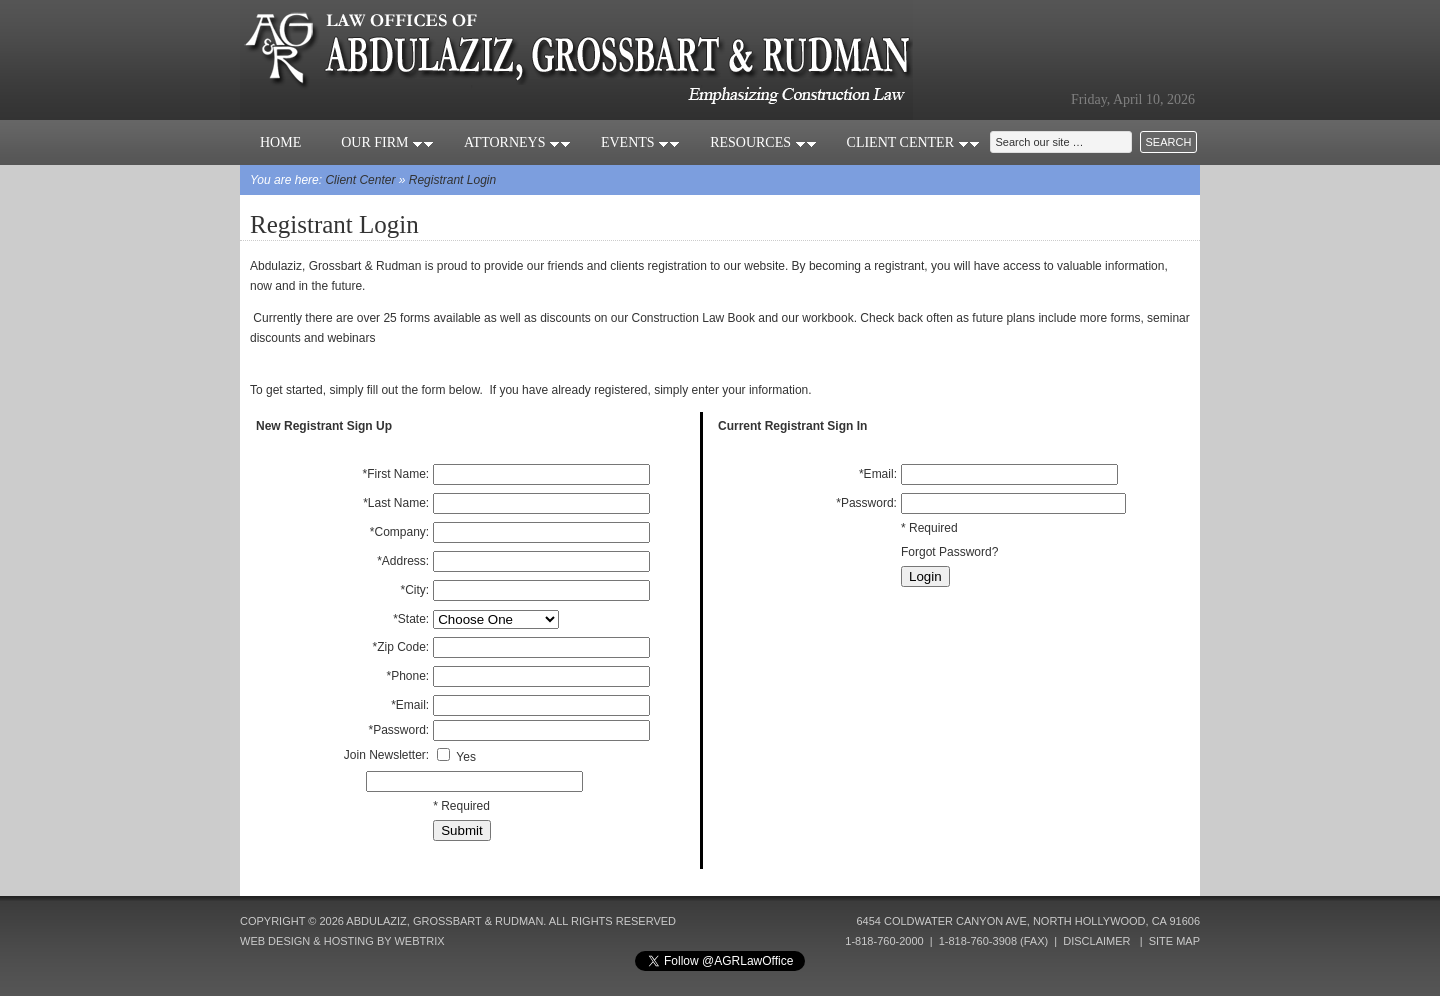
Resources (763, 142)
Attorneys (517, 142)
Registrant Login (452, 180)
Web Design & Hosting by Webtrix (342, 941)
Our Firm (387, 142)
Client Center (913, 142)
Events (640, 142)
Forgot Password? (949, 552)
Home (280, 142)
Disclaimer (1096, 941)
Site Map (1174, 941)
